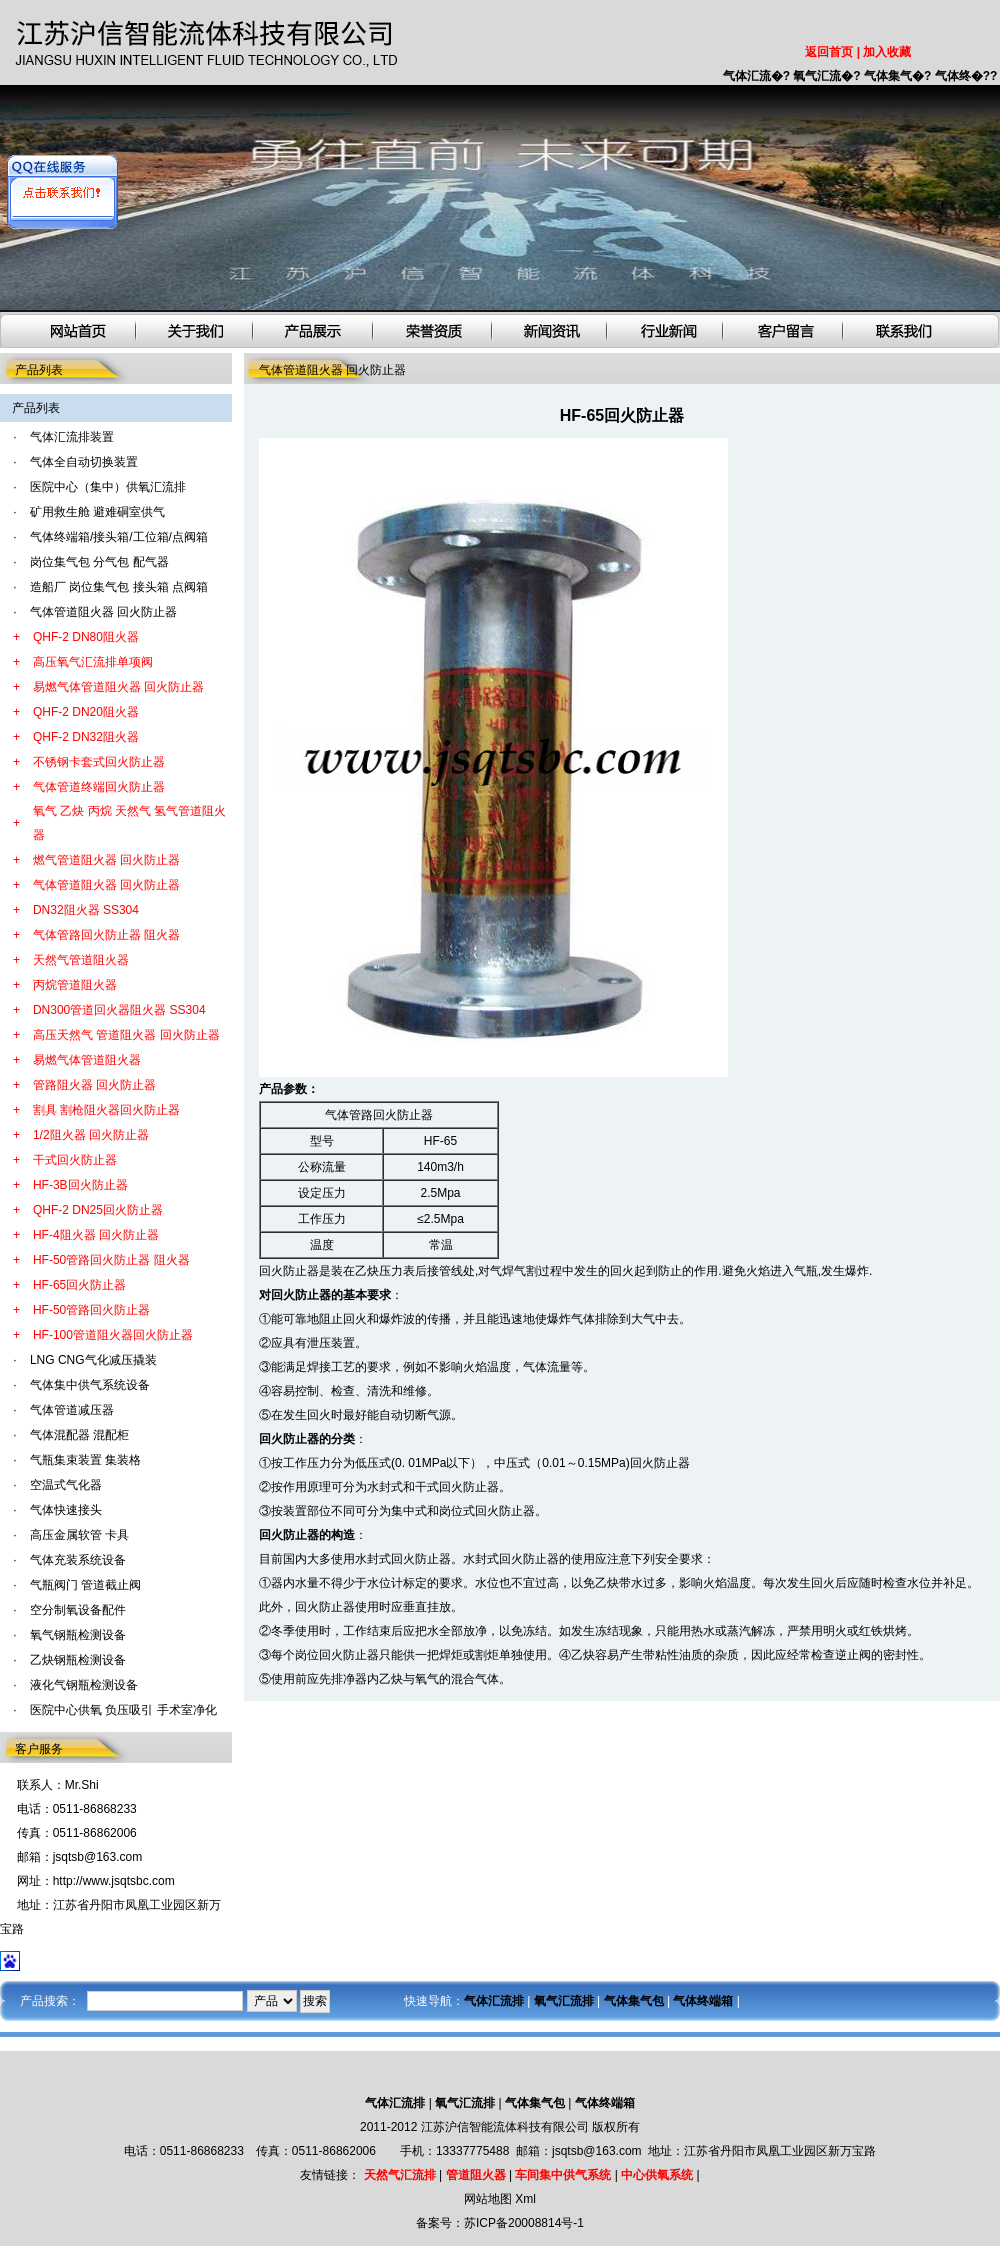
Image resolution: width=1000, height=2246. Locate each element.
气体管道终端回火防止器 (99, 787)
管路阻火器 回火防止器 (94, 1085)
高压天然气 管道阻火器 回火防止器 (126, 1035)
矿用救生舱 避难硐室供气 (97, 512)
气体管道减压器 (72, 1410)
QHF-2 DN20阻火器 (86, 712)
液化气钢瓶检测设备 (84, 1685)
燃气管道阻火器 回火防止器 (106, 860)
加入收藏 (887, 52)
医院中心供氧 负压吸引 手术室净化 (123, 1710)
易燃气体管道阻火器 (87, 1060)
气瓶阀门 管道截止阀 (85, 1585)
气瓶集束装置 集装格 (85, 1460)
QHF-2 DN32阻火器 (86, 737)
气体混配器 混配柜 (79, 1435)
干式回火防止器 (75, 1160)
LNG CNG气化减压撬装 (93, 1360)
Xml (525, 2199)
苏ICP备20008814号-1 (524, 2223)
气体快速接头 (66, 1510)
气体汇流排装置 (72, 437)
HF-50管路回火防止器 (91, 1310)
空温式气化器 (66, 1485)
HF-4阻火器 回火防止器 (96, 1235)
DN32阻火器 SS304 (86, 910)
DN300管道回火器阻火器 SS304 (119, 1010)
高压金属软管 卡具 (79, 1535)
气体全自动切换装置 (84, 462)
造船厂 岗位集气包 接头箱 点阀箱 (119, 587)
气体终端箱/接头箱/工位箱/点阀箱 (119, 537)
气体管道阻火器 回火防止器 (103, 612)
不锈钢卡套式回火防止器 (99, 762)
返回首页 (829, 52)
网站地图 (488, 2199)
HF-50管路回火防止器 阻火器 (111, 1260)
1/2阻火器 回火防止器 (91, 1135)
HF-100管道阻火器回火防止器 (113, 1335)
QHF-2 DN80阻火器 (86, 637)
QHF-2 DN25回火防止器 (98, 1210)
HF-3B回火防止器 (80, 1185)
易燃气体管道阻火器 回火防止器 (118, 687)
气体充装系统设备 (78, 1560)
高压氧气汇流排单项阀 (93, 662)
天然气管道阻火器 (81, 960)
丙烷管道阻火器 (75, 985)
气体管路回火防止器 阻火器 (106, 935)
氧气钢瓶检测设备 (78, 1635)
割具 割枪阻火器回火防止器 (106, 1110)
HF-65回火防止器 (79, 1285)
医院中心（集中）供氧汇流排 (108, 487)
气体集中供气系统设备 (90, 1385)
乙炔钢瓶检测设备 (78, 1660)
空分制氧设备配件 (78, 1610)
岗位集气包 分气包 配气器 (99, 562)
